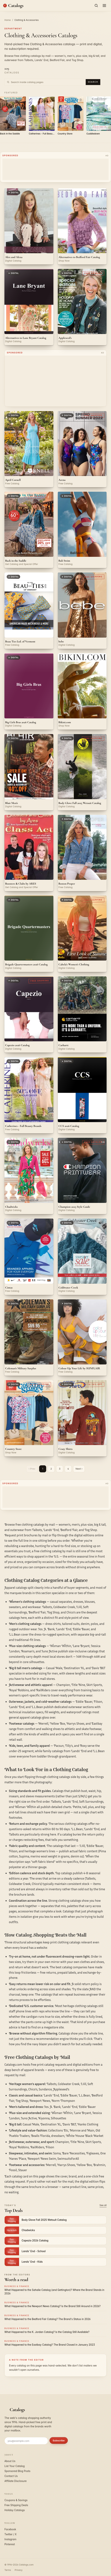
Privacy (18, 2570)
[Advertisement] (55, 169)
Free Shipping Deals (16, 2505)
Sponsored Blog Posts (17, 2471)
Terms (7, 2570)
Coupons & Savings (16, 2500)
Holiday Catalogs (14, 2510)
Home (7, 20)
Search (93, 82)
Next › (79, 1468)
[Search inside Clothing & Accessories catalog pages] (47, 82)
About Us (9, 2461)
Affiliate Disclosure (15, 2481)
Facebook (10, 2529)
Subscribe (59, 2440)
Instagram (10, 2539)
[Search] (96, 5)
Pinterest (9, 2544)
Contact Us (11, 2476)
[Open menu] (104, 5)
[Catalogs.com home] (46, 5)
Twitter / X (10, 2534)
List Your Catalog (14, 2466)
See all (103, 2205)
